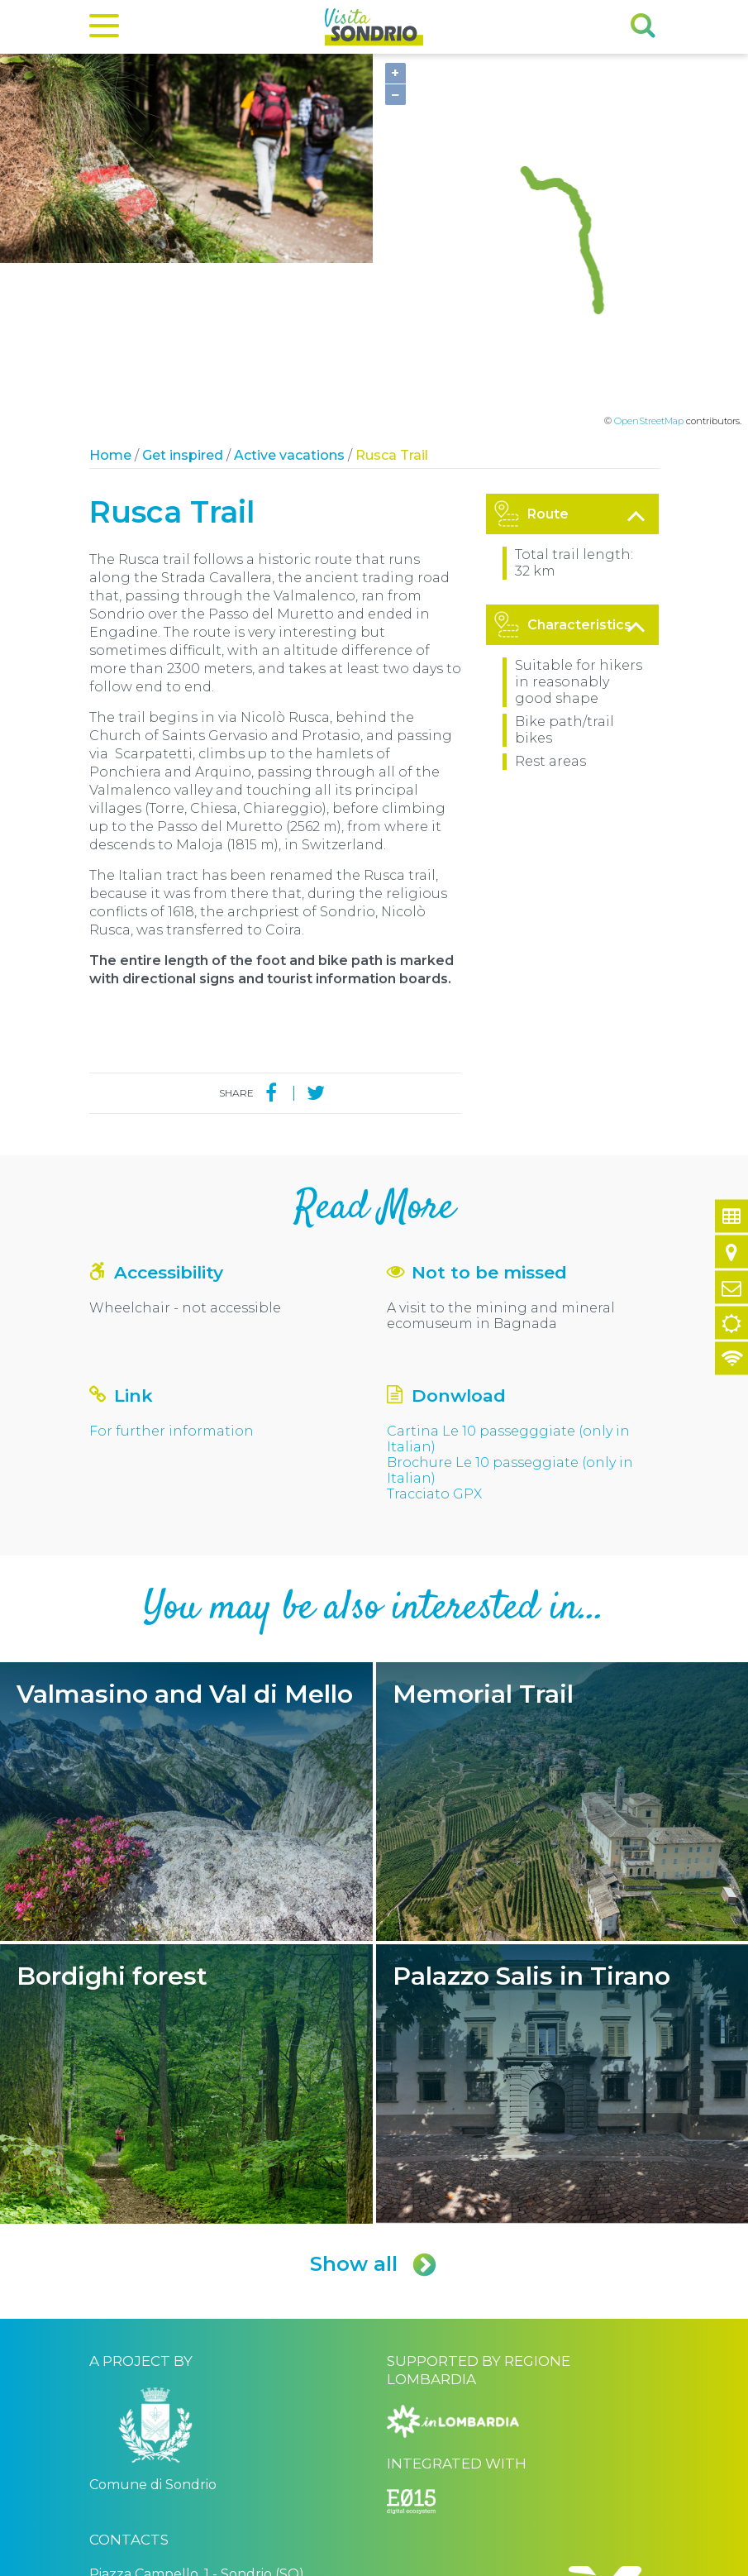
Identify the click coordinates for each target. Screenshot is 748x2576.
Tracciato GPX (434, 1330)
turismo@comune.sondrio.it (181, 2459)
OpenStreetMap (649, 258)
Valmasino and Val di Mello (186, 1638)
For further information (171, 1267)
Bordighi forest (186, 1921)
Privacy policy (283, 2561)
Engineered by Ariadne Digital (587, 2561)
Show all (374, 2101)
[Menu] (104, 29)
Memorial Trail (562, 1638)
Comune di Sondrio (199, 2561)
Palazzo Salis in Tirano (562, 1921)
